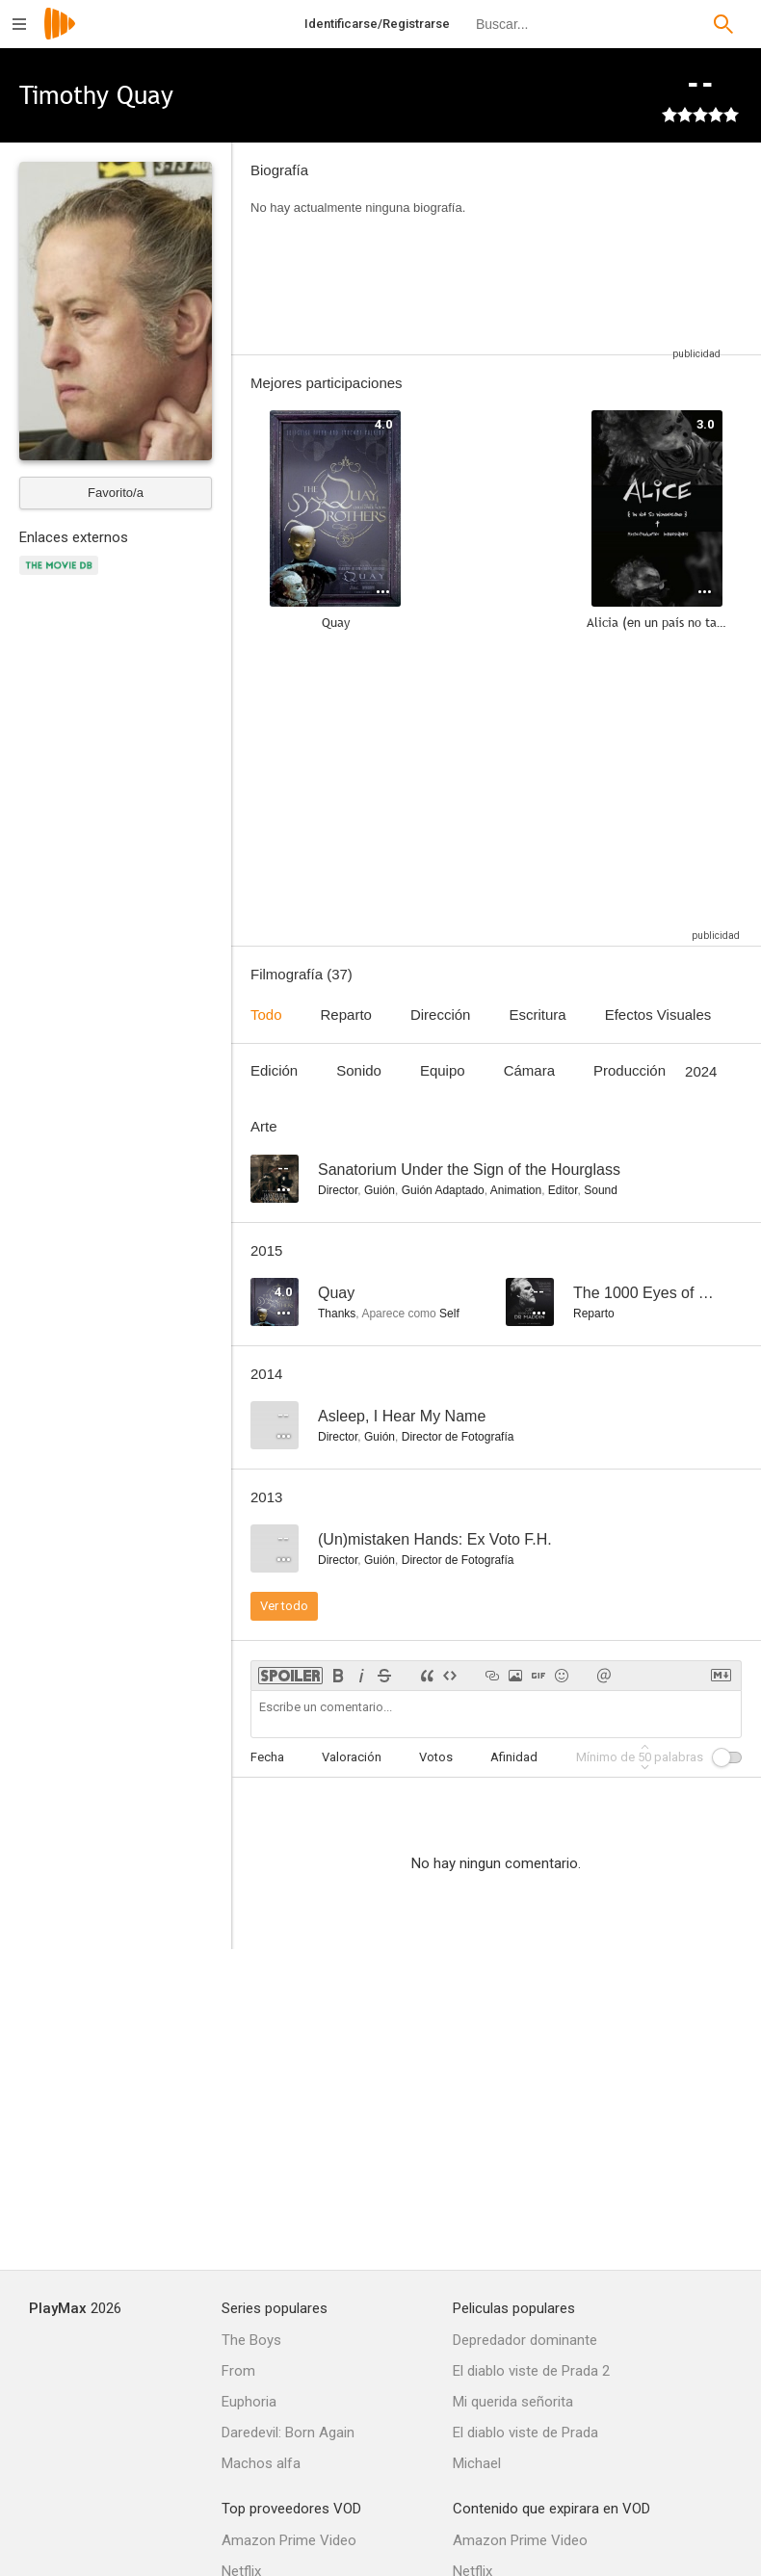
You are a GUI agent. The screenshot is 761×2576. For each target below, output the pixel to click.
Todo (266, 1014)
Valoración (351, 1757)
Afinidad (514, 1757)
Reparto (346, 1014)
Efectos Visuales (658, 1014)
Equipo (442, 1070)
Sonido (358, 1070)
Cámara (529, 1070)
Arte (263, 1126)
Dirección (440, 1014)
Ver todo (284, 1606)
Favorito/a (116, 492)
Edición (274, 1070)
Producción (629, 1070)
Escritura (537, 1014)
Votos (436, 1757)
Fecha (267, 1757)
